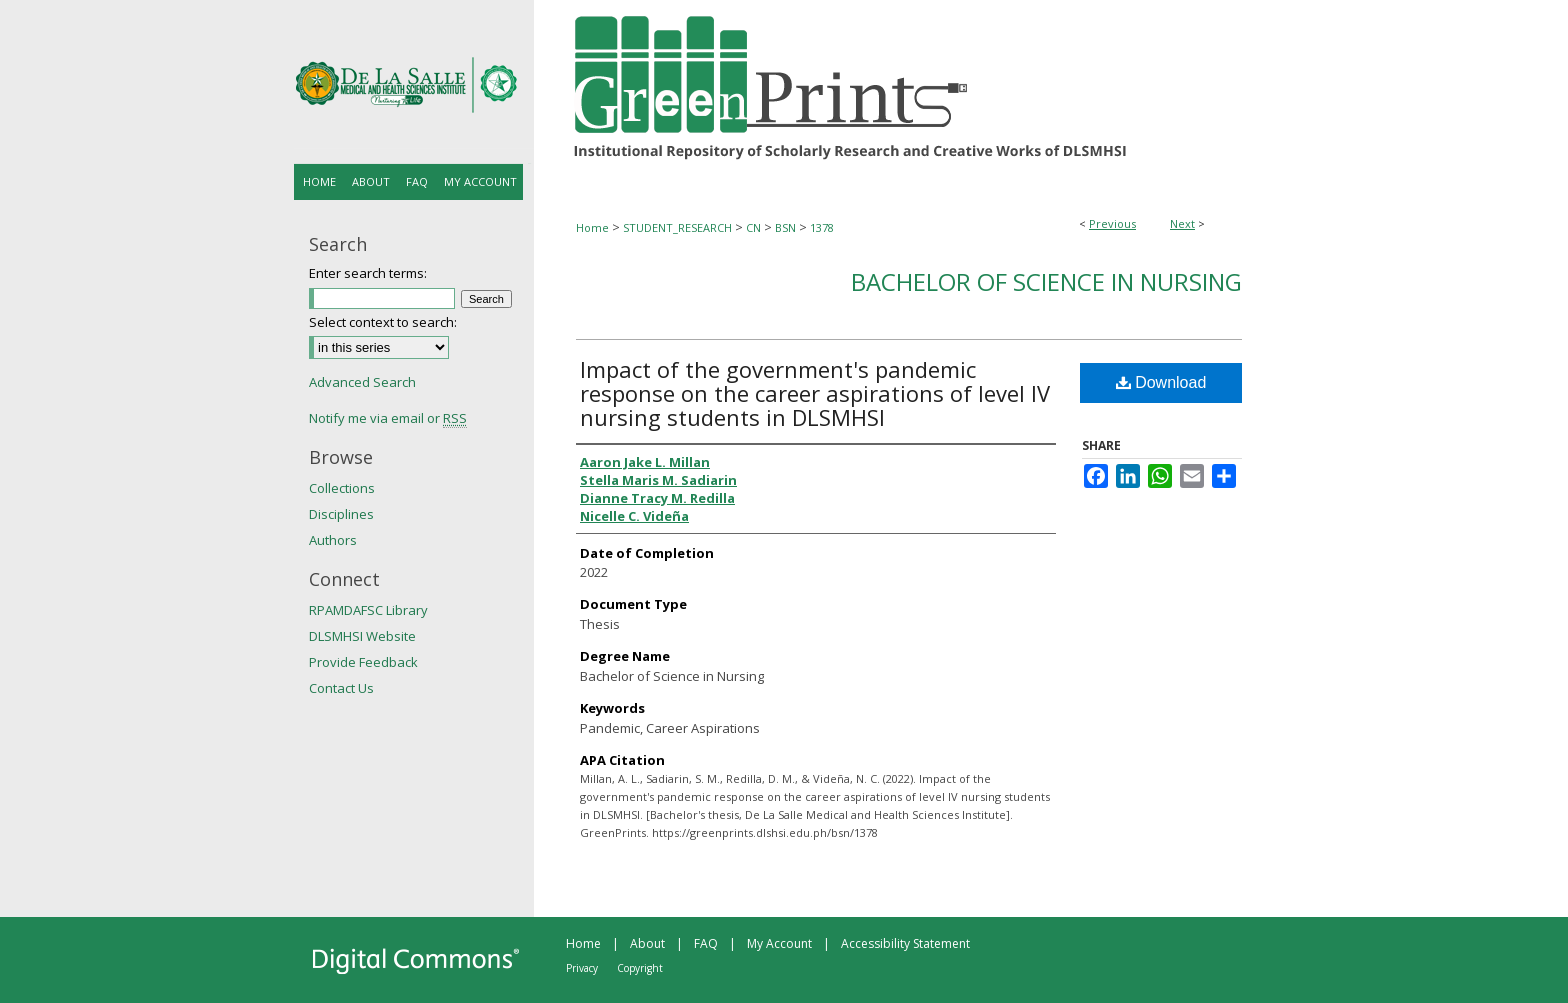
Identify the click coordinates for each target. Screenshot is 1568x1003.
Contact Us (341, 688)
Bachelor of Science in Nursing (1046, 281)
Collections (342, 488)
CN (753, 227)
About (647, 943)
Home (592, 227)
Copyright (640, 968)
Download (1161, 382)
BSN (785, 227)
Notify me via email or (388, 418)
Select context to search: (383, 322)
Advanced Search (362, 382)
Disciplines (341, 514)
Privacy (582, 968)
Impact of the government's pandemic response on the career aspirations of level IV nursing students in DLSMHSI (815, 393)
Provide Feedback (363, 662)
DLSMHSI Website (362, 636)
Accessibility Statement (905, 943)
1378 (822, 227)
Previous (1112, 223)
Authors (333, 540)
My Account (779, 943)
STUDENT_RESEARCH (677, 227)
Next (1182, 223)
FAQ (706, 943)
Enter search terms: (368, 273)
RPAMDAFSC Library (368, 610)
